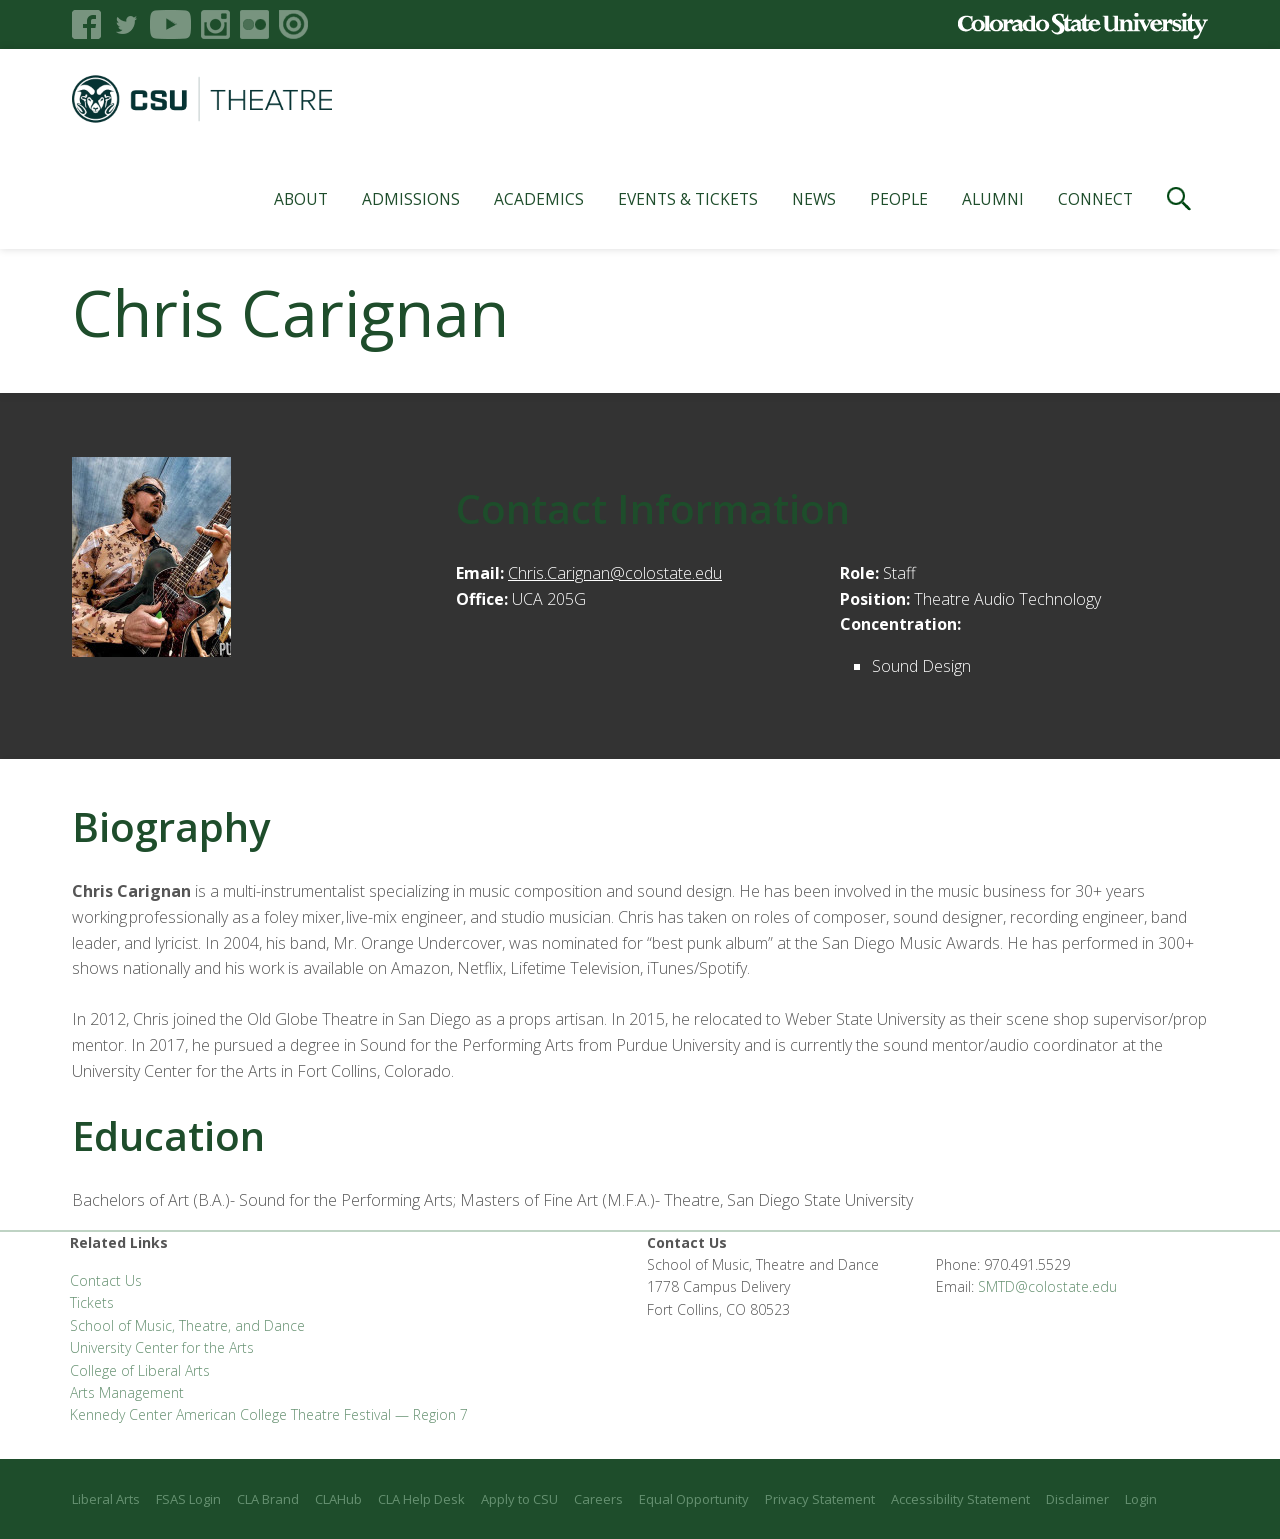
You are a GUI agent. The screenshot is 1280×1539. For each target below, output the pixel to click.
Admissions (411, 199)
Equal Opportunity (694, 1499)
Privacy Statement (820, 1499)
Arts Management (127, 1392)
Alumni (993, 199)
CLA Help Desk (421, 1499)
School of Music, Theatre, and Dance (187, 1325)
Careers (598, 1499)
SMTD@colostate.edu (1047, 1286)
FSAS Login (188, 1499)
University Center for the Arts (162, 1347)
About (301, 199)
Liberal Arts (106, 1499)
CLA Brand (268, 1499)
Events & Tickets (688, 199)
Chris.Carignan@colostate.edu (615, 573)
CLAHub (338, 1499)
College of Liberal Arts (140, 1370)
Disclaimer (1077, 1499)
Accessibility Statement (960, 1499)
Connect (1095, 199)
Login (1141, 1499)
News (814, 199)
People (899, 199)
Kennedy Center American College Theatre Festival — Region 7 (269, 1414)
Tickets (92, 1302)
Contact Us (106, 1280)
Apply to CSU (519, 1499)
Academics (539, 199)
